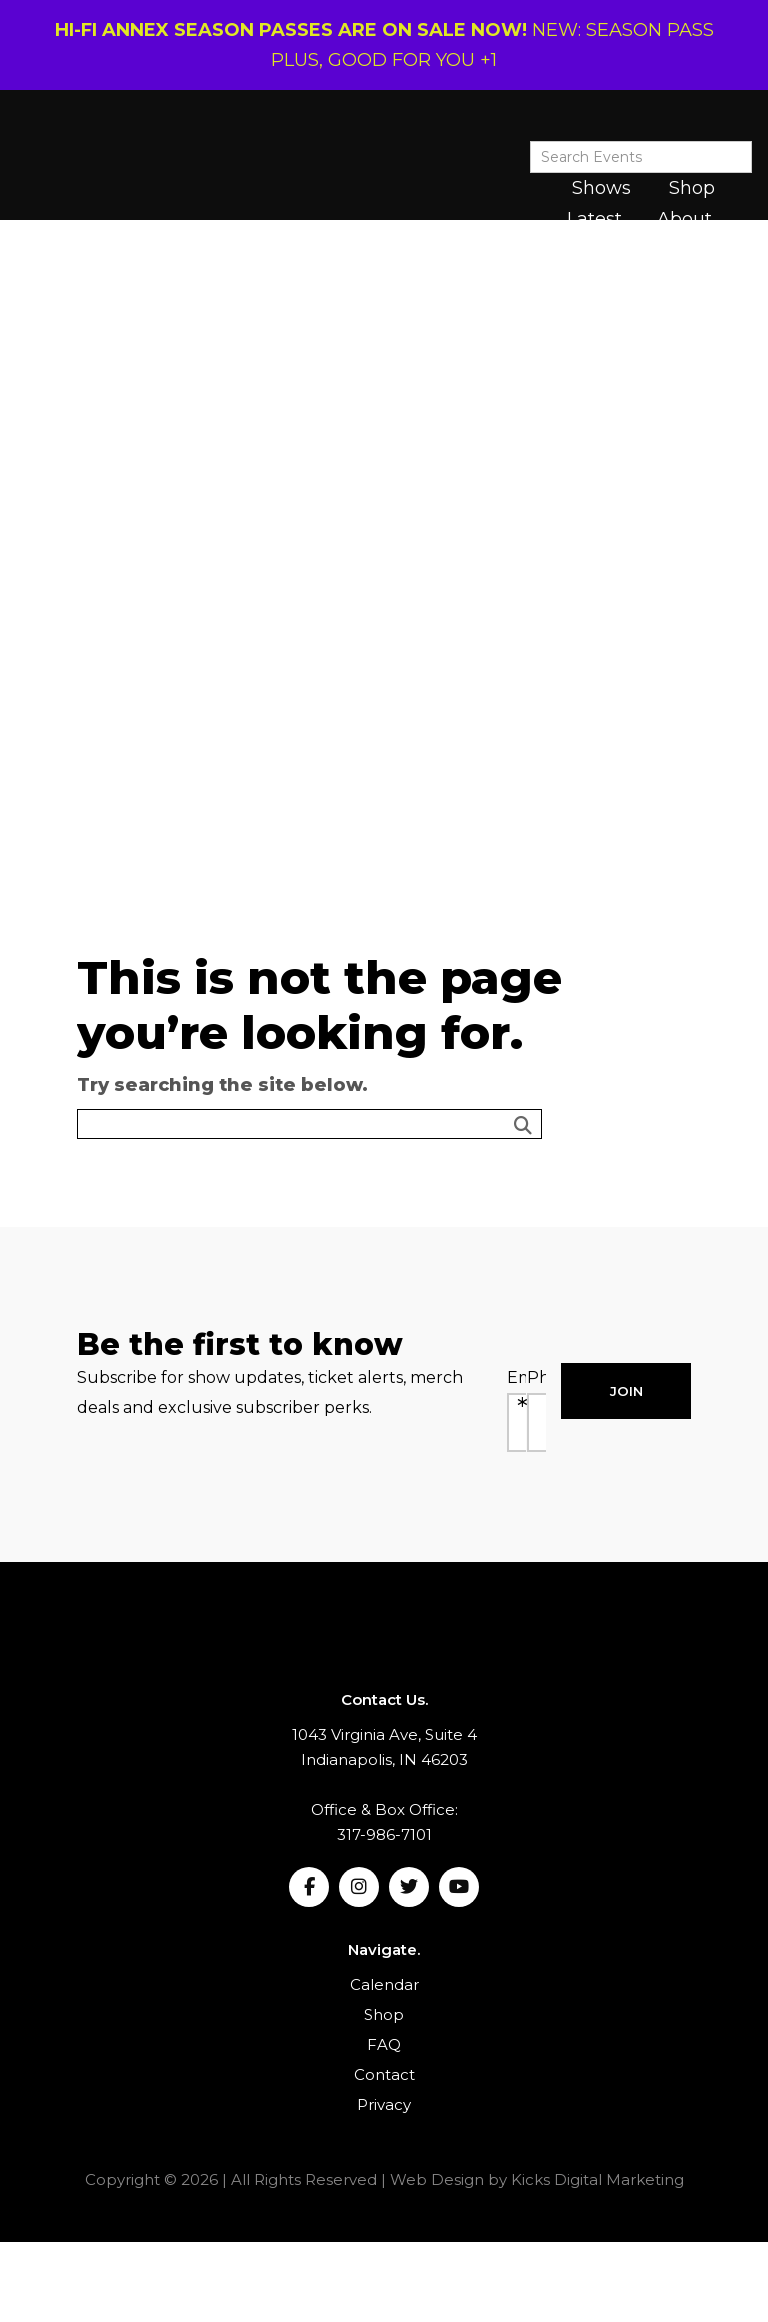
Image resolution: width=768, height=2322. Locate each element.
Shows (601, 188)
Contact (384, 2074)
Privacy (384, 2104)
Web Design (437, 2179)
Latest (594, 219)
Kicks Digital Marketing (597, 2179)
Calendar (384, 1984)
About (684, 219)
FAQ (384, 2044)
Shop (692, 188)
